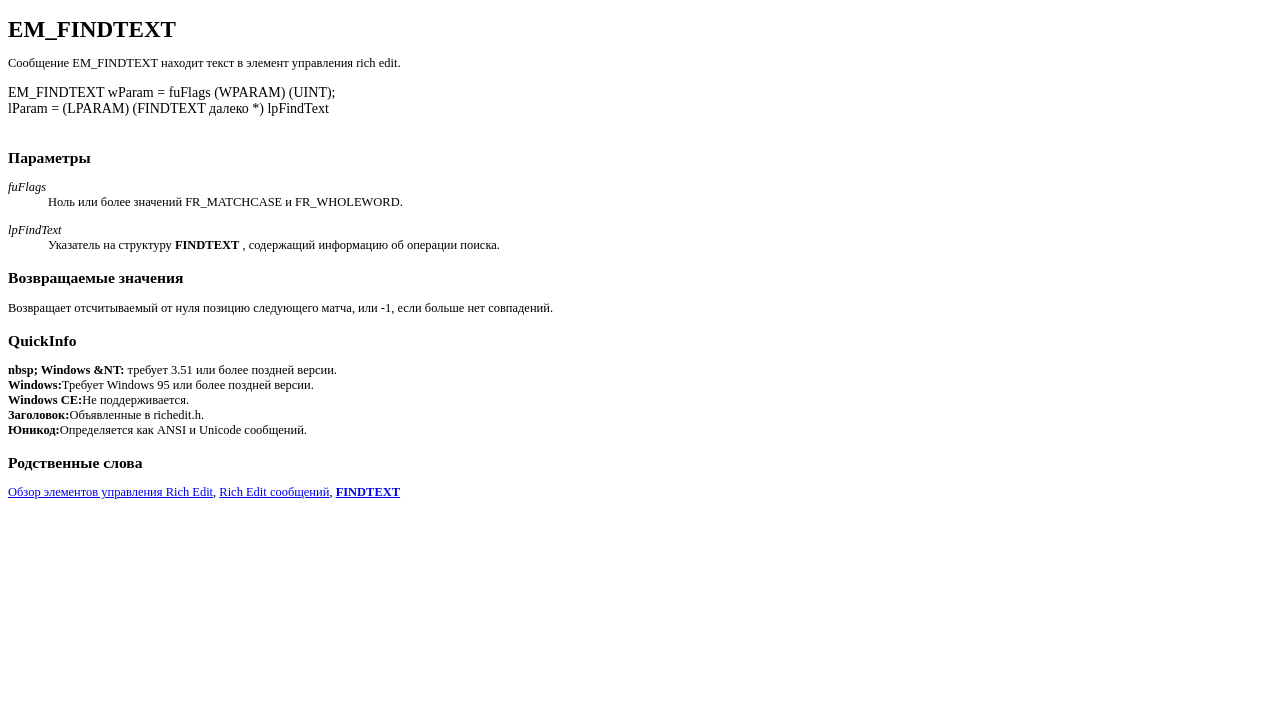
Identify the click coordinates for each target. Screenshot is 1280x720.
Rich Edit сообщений (274, 492)
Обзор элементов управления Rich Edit (110, 492)
